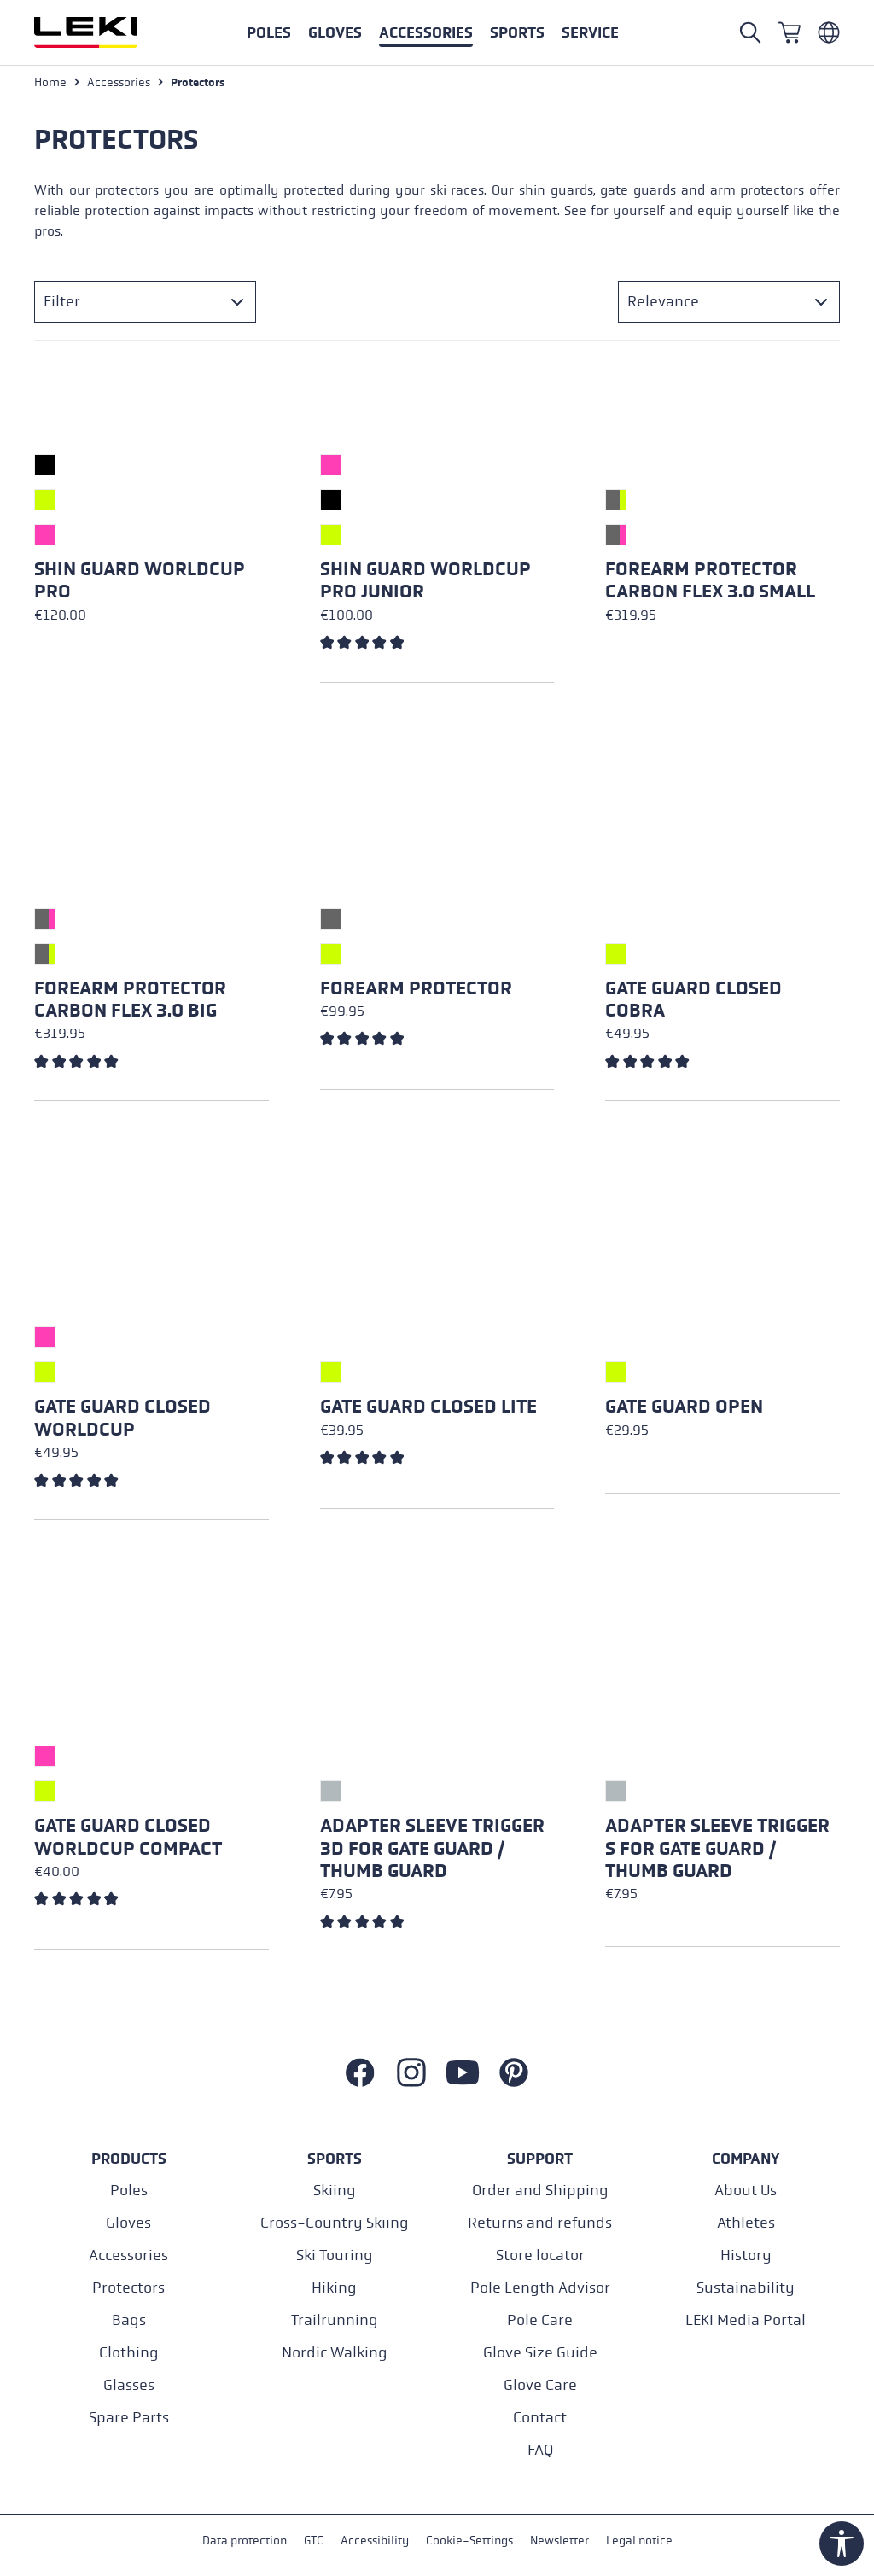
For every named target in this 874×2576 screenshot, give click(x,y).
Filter (62, 302)
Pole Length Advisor (540, 2288)
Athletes (746, 2223)
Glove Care (540, 2385)
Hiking (334, 2288)
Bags (129, 2320)
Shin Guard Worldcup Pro (139, 580)
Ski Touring (334, 2255)
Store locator (540, 2255)
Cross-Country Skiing (334, 2223)
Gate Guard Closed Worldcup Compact (128, 1837)
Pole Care (540, 2320)
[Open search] (750, 32)
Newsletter (559, 2540)
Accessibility (375, 2540)
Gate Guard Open (684, 1407)
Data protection (244, 2540)
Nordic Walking (334, 2353)
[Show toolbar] (841, 2543)
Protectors (128, 2288)
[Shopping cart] (789, 32)
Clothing (129, 2353)
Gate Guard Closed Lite (428, 1407)
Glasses (128, 2385)
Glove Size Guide (540, 2353)
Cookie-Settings (469, 2540)
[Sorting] (729, 302)
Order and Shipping (540, 2191)
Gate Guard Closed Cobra (693, 999)
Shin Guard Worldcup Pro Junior (425, 580)
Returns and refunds (540, 2223)
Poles (129, 2191)
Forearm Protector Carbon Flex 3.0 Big (130, 999)
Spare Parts (129, 2418)
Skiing (334, 2191)
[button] (517, 32)
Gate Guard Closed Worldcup (122, 1418)
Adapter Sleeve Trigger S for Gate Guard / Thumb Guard (717, 1848)
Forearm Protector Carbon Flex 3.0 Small (710, 580)
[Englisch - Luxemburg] (829, 32)
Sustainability (745, 2288)
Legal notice (639, 2540)
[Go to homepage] (104, 32)
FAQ (540, 2450)
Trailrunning (334, 2320)
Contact (540, 2418)
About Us (745, 2191)
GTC (313, 2540)
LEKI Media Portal (745, 2320)
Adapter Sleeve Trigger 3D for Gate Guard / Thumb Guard (432, 1848)
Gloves (128, 2223)
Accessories (128, 2255)
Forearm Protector (416, 988)
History (746, 2255)
